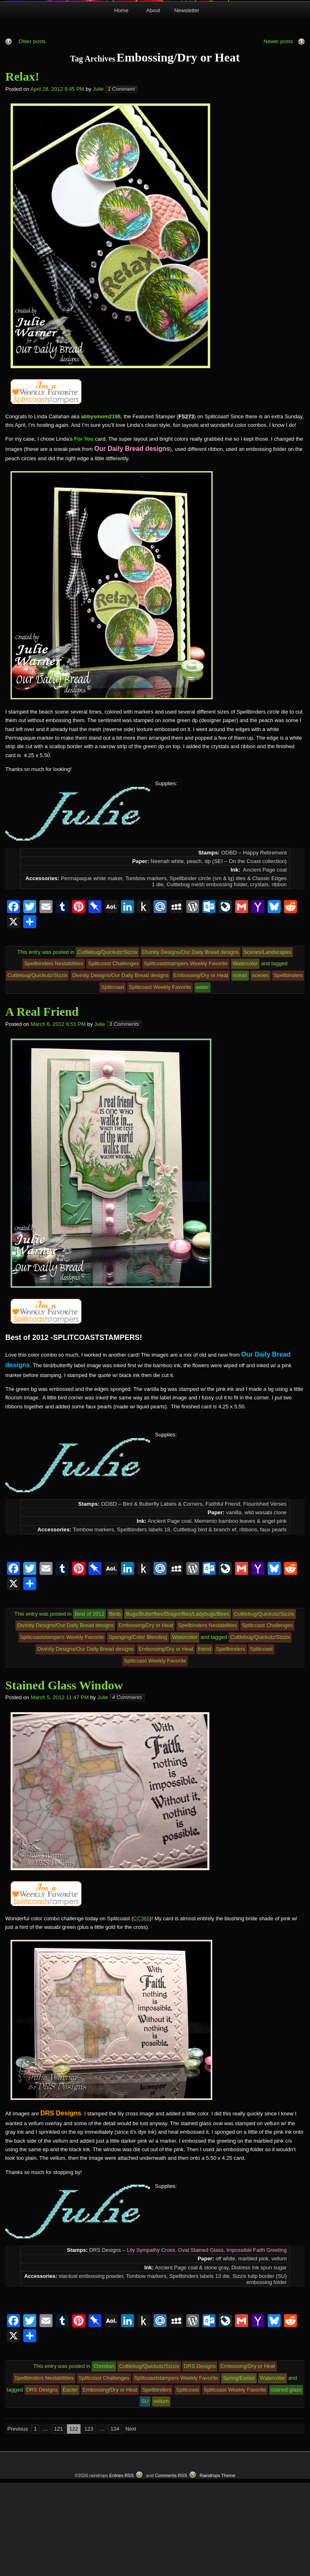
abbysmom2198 (101, 509)
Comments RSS (171, 2568)
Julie (98, 182)
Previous (17, 2522)
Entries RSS (121, 2568)
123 (88, 2522)
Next (130, 2522)
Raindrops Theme (217, 2568)
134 (114, 2522)
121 (58, 2522)
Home (121, 103)
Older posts (31, 134)
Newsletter (186, 103)
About (153, 103)
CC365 (141, 2011)
